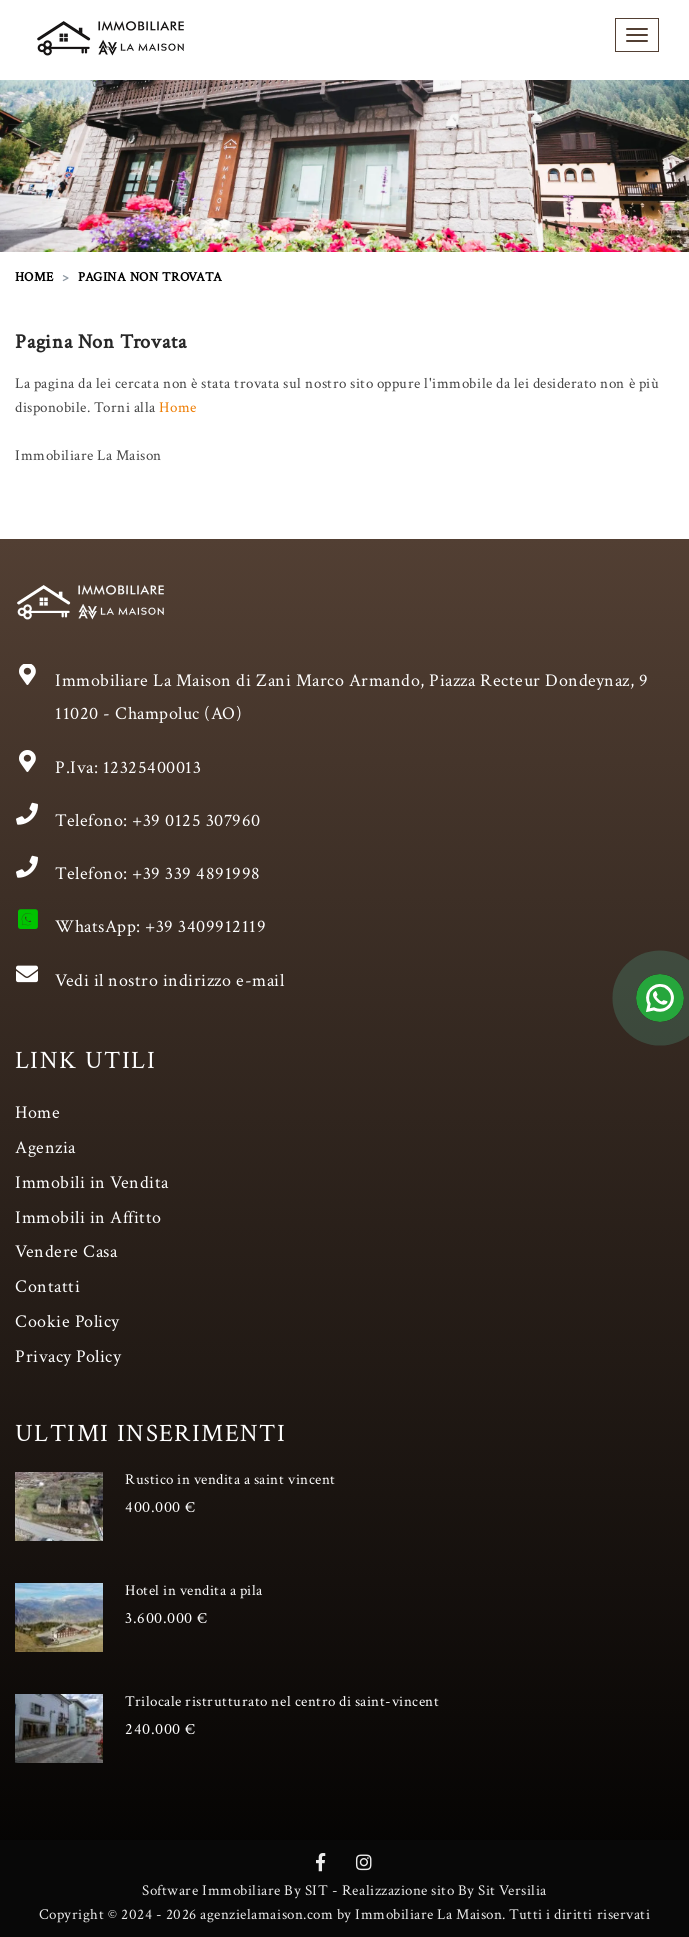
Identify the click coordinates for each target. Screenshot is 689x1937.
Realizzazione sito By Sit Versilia (444, 1890)
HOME (34, 277)
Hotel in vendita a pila (194, 1590)
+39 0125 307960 (196, 820)
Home (177, 407)
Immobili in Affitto (88, 1217)
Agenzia (45, 1147)
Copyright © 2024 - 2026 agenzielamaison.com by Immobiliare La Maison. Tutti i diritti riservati (344, 1914)
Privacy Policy (68, 1356)
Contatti (47, 1286)
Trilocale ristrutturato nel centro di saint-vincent (282, 1701)
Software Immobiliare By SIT (235, 1890)
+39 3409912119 (205, 926)
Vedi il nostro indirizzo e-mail (169, 980)
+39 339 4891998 (196, 873)
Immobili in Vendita (92, 1182)
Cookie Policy (67, 1321)
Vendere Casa (66, 1251)
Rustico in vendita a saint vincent (230, 1479)
